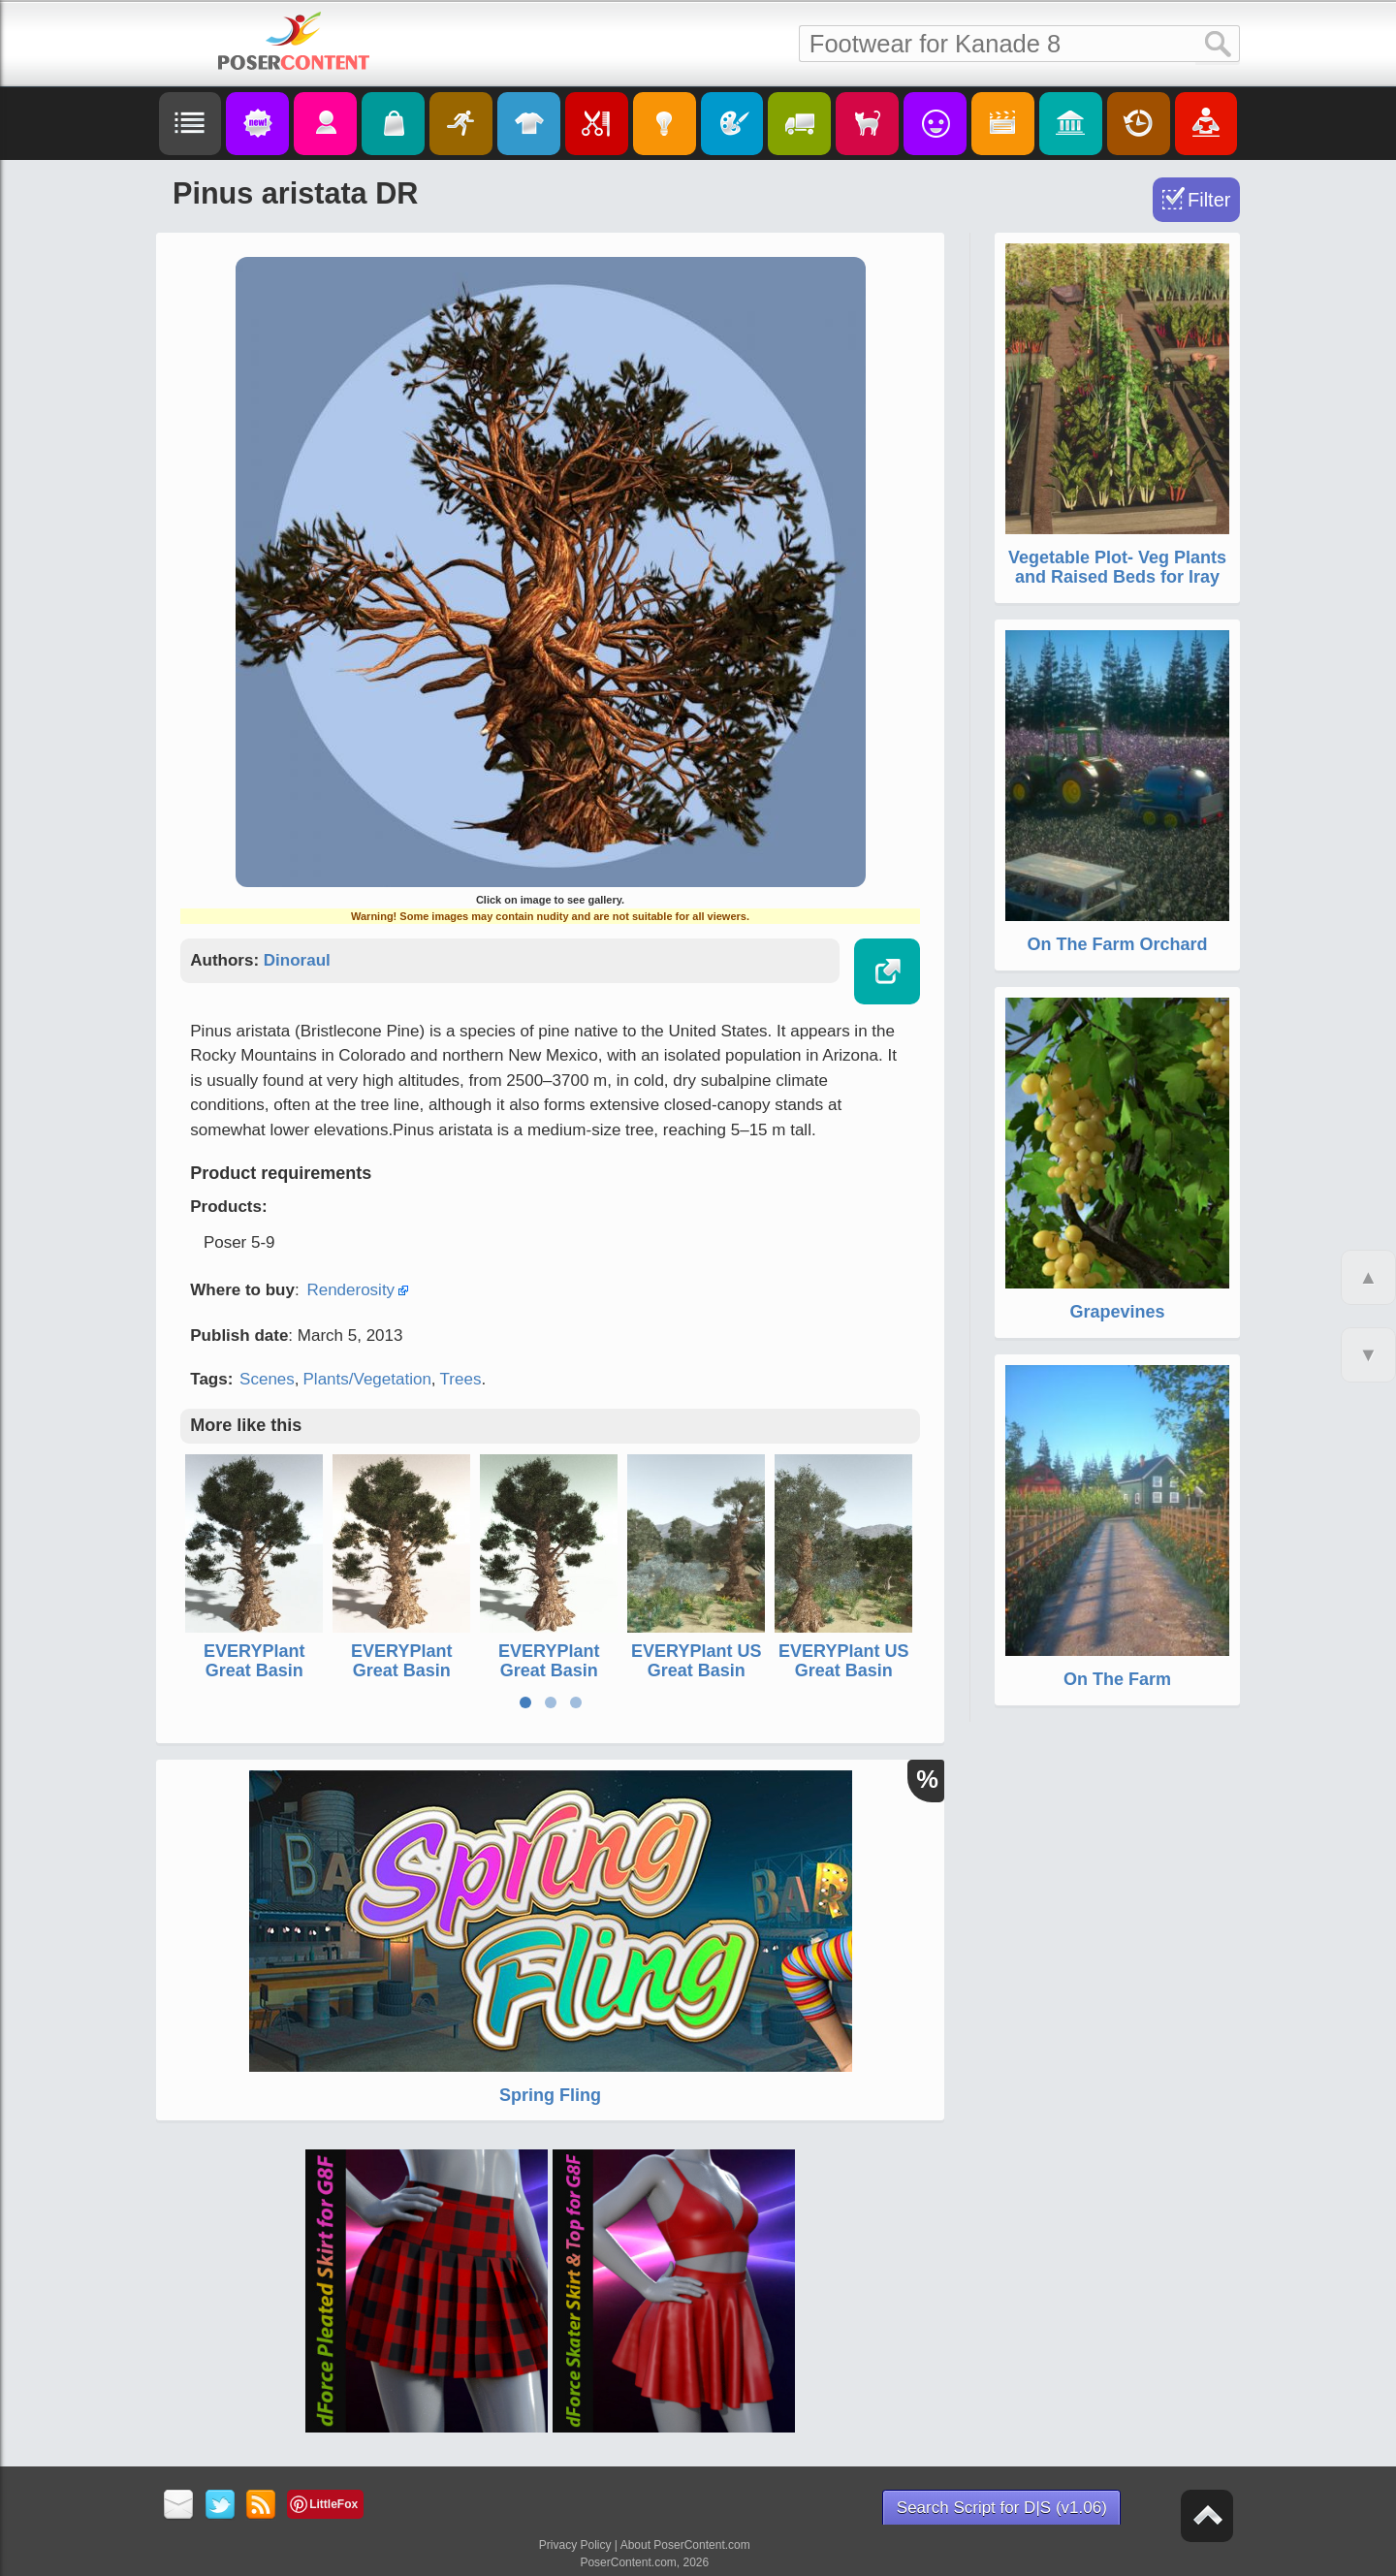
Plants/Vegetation (367, 1379)
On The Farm (1117, 1679)
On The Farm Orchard (1117, 944)
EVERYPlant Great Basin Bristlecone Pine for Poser (549, 1679)
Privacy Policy (575, 2545)
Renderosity (350, 1290)
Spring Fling (550, 2095)
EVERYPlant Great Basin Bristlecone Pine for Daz (401, 1679)
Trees (461, 1379)
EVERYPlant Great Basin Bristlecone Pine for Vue (254, 1679)
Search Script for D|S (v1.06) (1002, 2507)
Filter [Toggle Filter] (1209, 199)
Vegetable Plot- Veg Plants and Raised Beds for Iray (1117, 567)
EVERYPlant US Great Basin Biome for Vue (696, 1670)
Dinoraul (297, 960)
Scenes (267, 1379)
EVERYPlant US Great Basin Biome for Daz (843, 1670)
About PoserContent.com (685, 2545)
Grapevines (1116, 1311)
